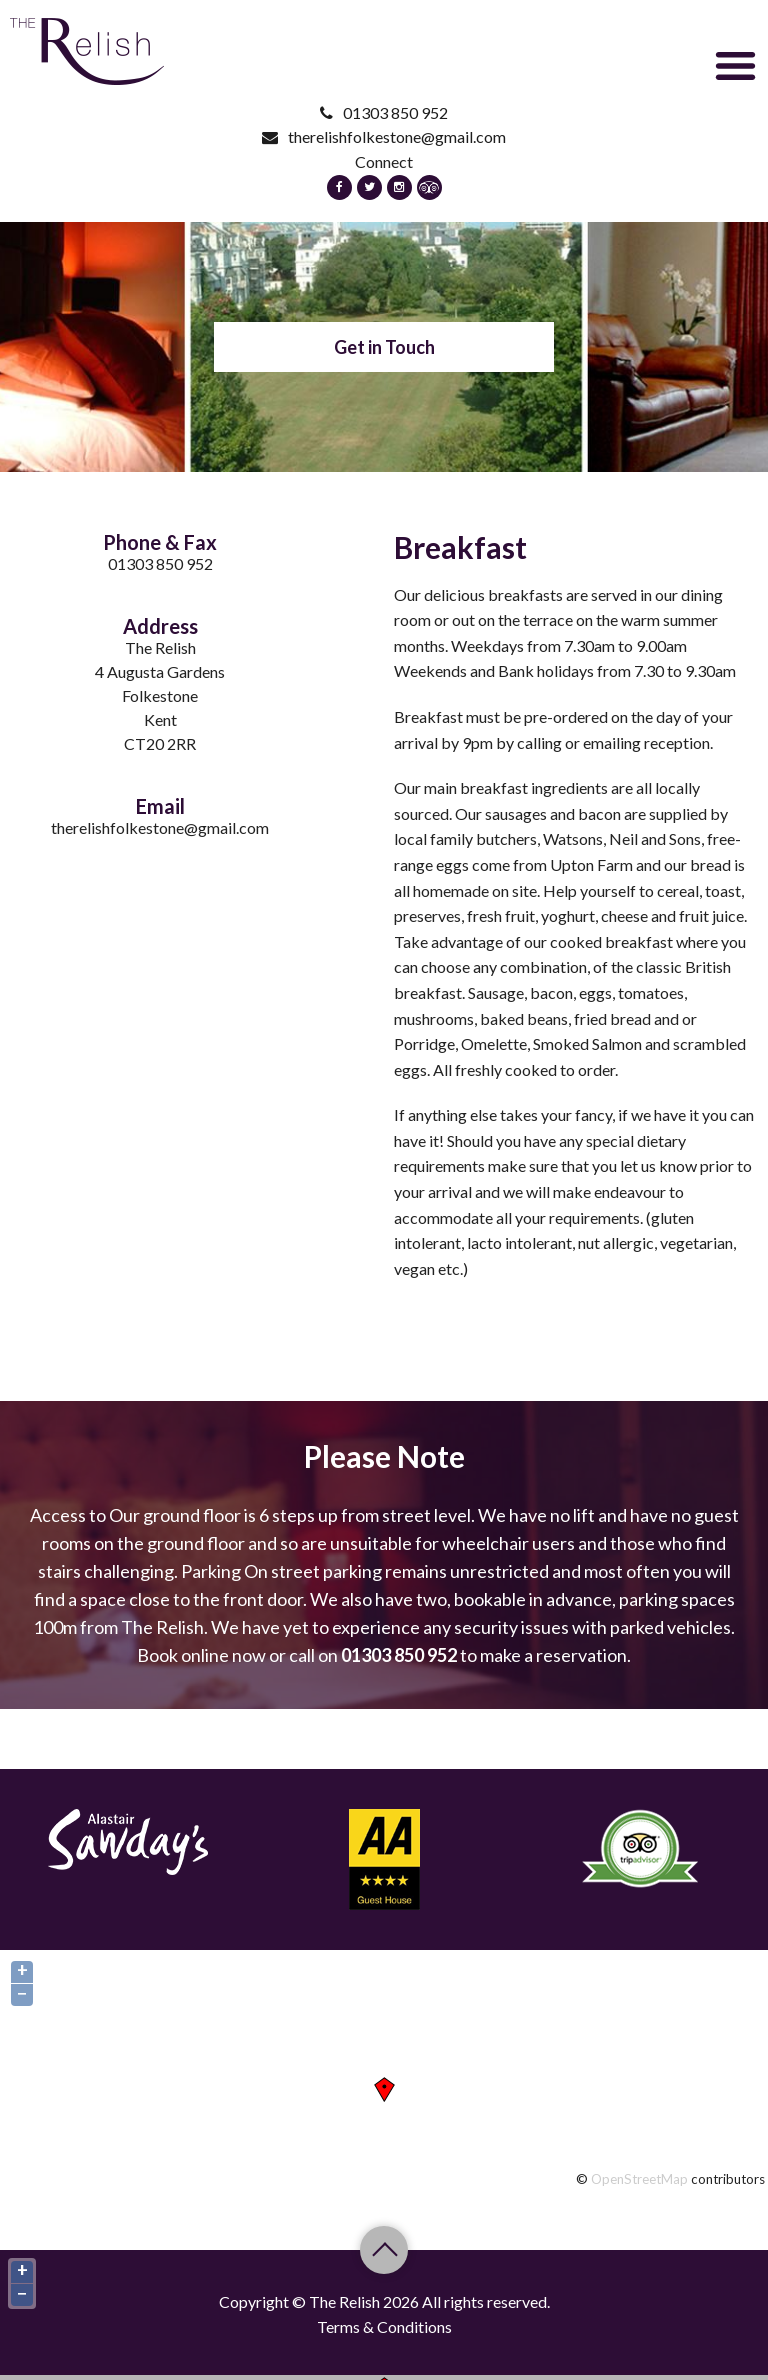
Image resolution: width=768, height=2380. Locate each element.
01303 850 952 (384, 112)
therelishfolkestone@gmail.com (384, 136)
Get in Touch (384, 347)
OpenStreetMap (639, 2179)
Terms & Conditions (384, 2326)
